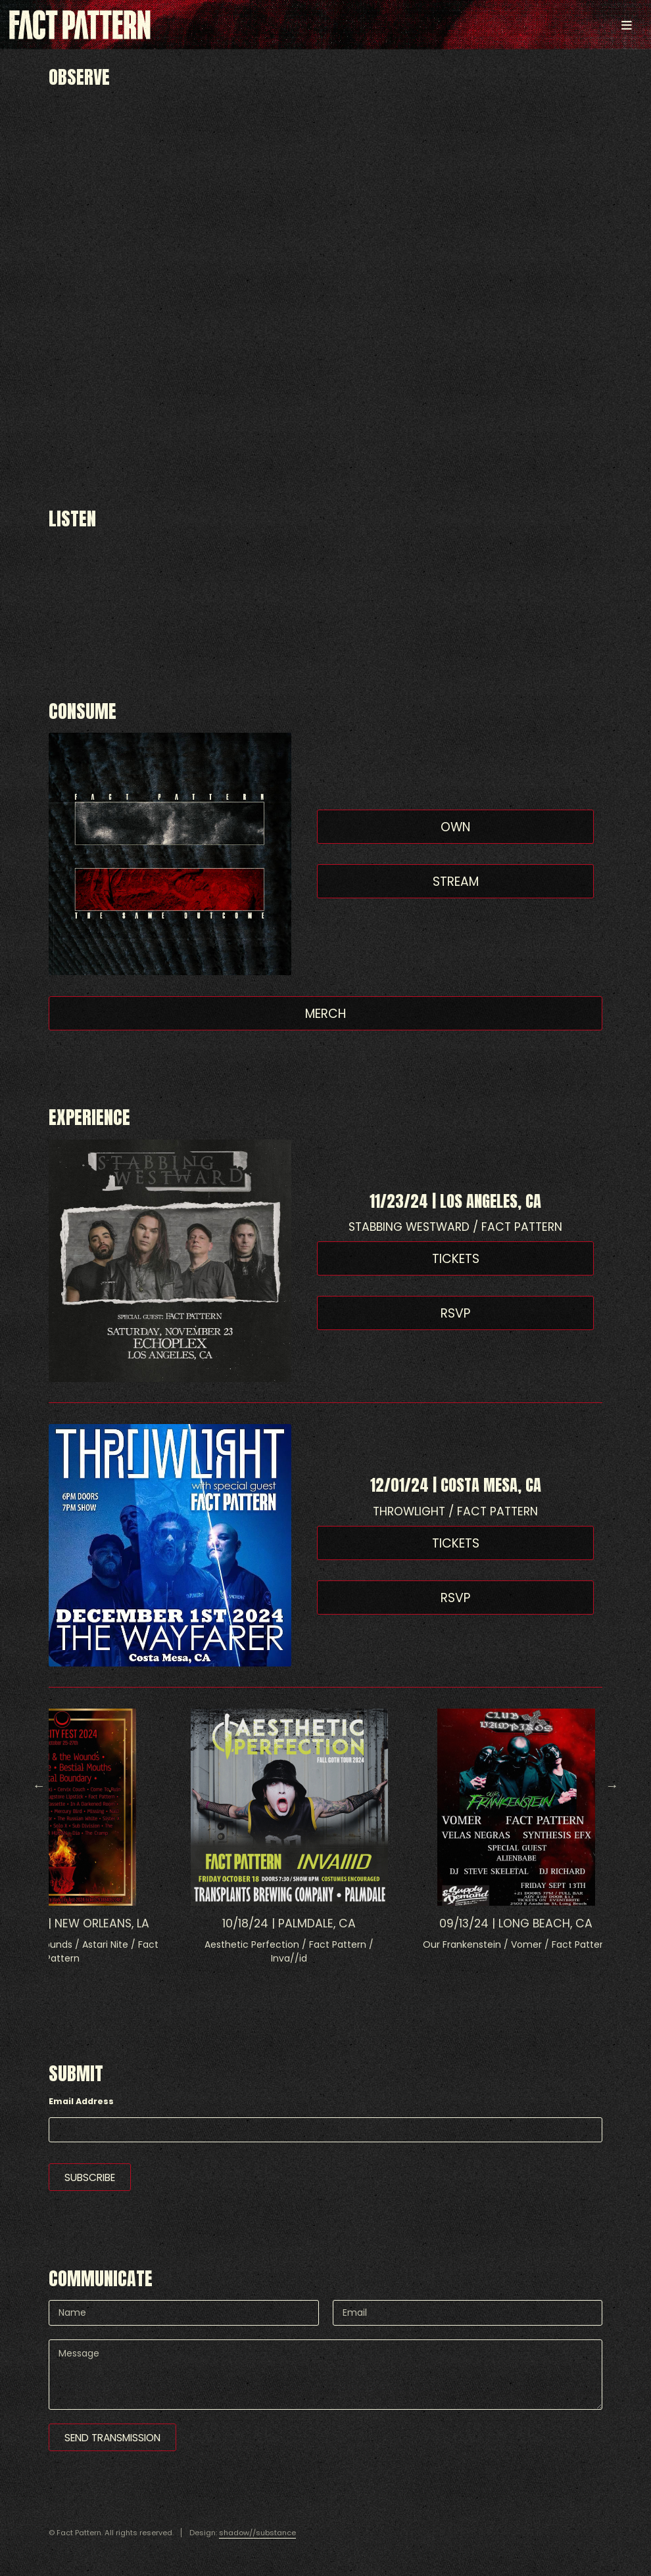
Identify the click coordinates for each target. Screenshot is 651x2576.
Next (612, 1785)
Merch (325, 1014)
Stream (456, 881)
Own (455, 827)
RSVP (455, 1313)
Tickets (455, 1259)
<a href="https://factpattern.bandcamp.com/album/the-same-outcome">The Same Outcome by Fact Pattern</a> (325, 580)
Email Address (81, 2101)
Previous (38, 1785)
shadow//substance (257, 2532)
